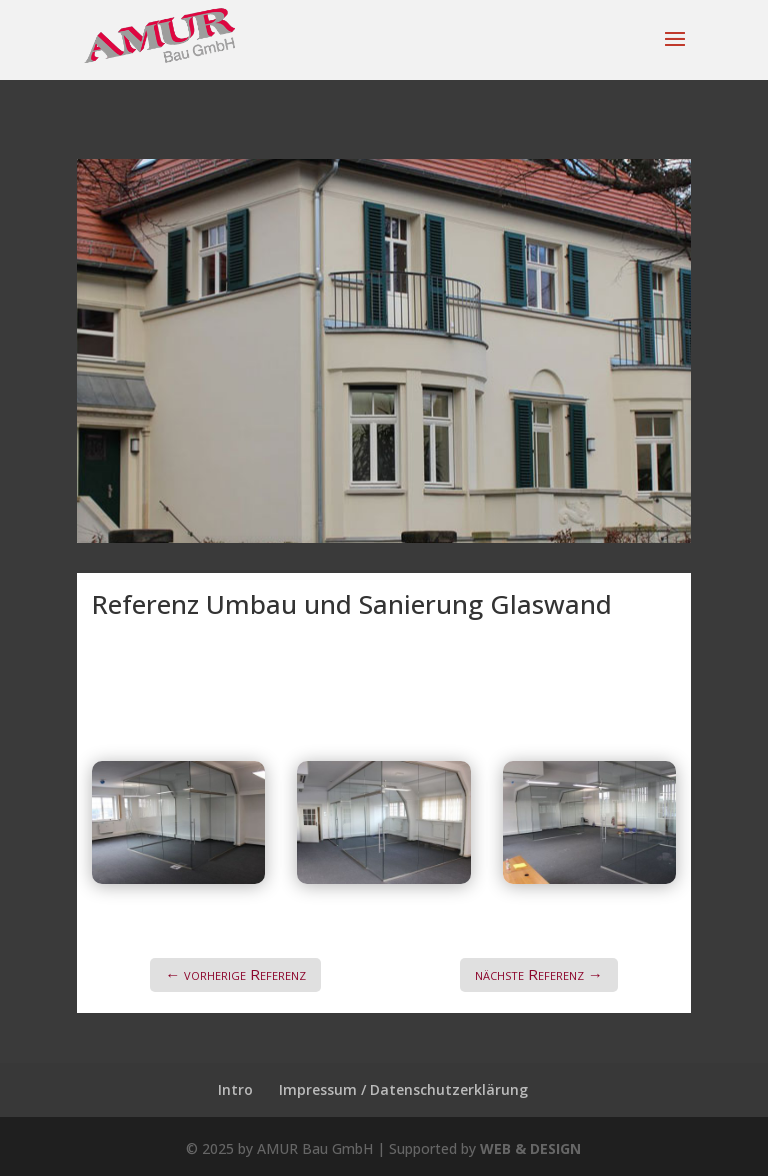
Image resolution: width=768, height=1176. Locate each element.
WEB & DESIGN (530, 1148)
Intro (235, 1089)
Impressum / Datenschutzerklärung (403, 1089)
